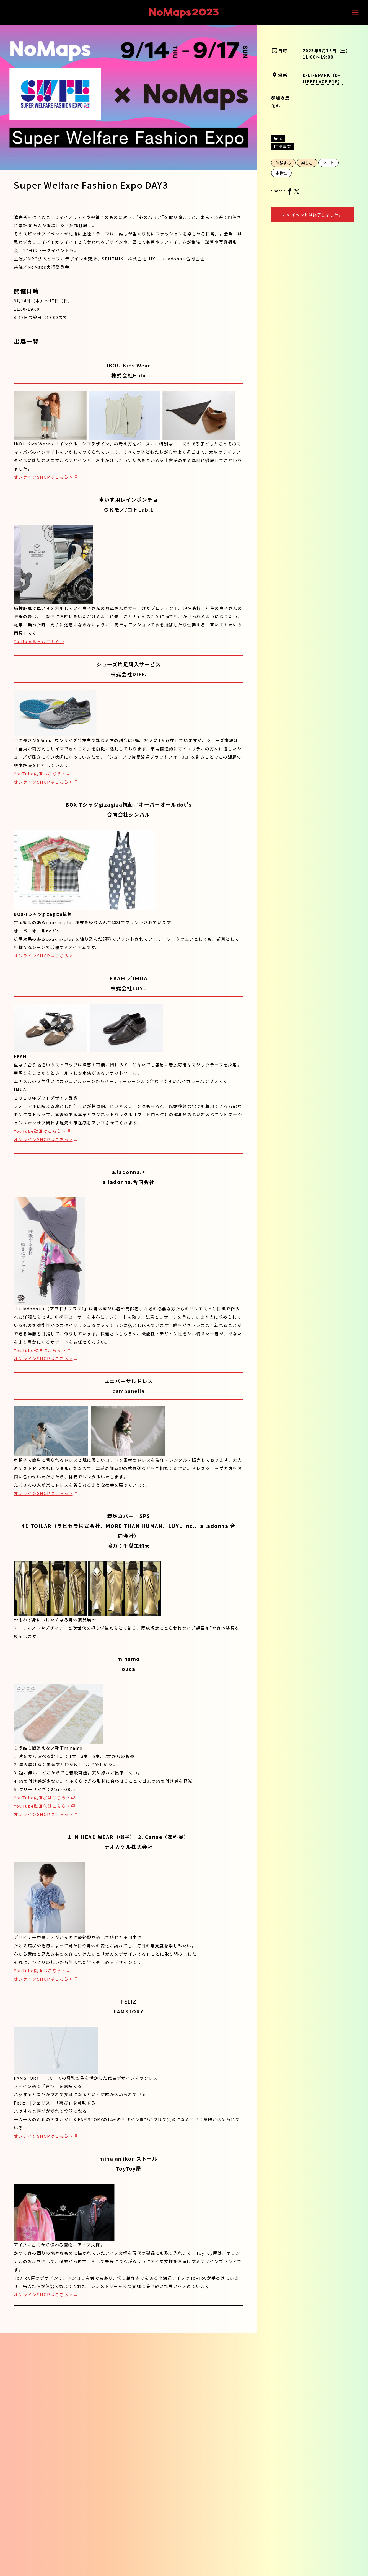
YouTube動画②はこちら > (42, 1806)
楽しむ (307, 162)
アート (328, 162)
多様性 (281, 173)
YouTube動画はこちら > (39, 641)
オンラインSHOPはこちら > (43, 477)
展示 (278, 138)
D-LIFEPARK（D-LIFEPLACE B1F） (323, 78)
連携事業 (282, 146)
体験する (283, 162)
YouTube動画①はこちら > (42, 1797)
